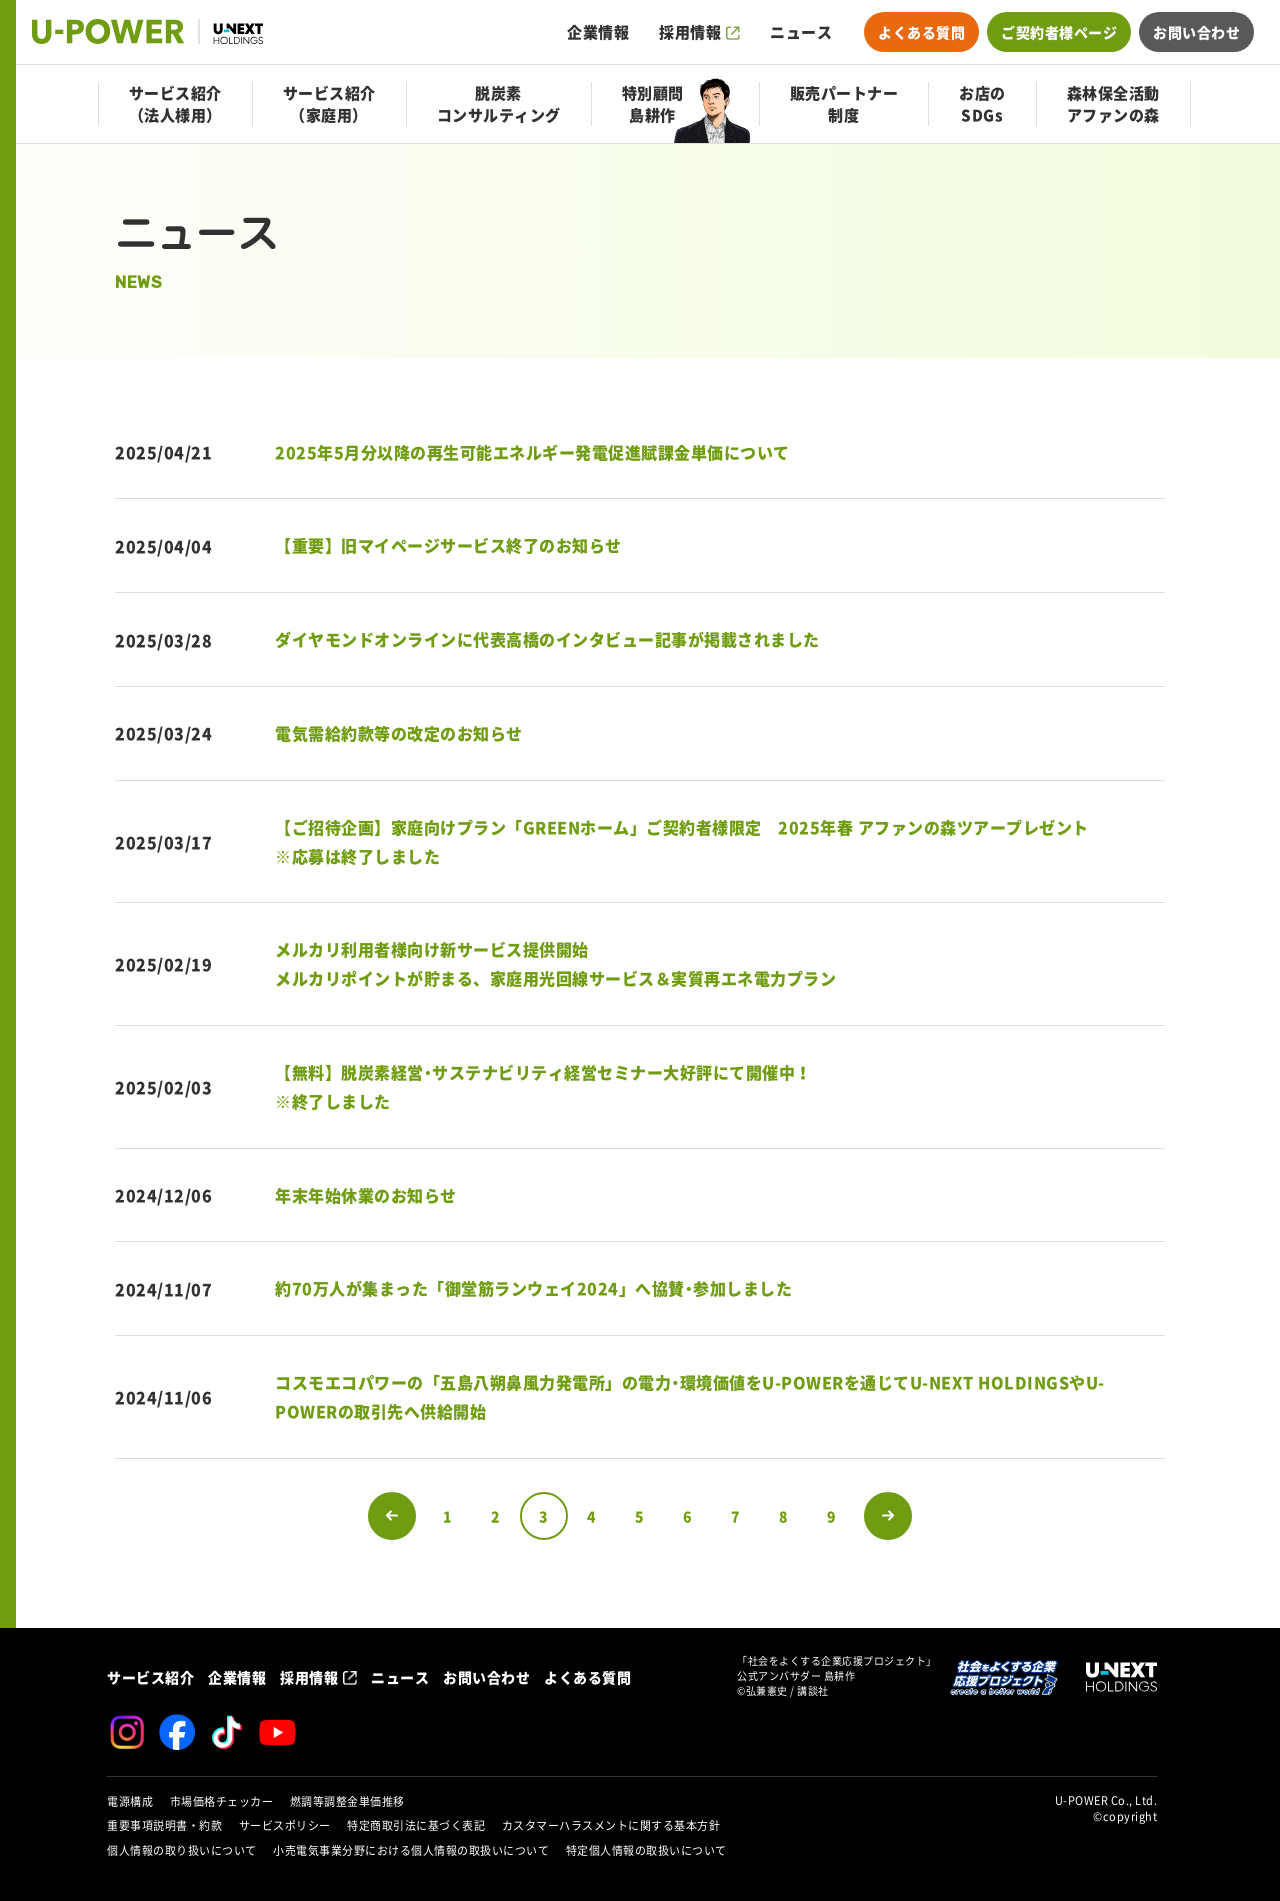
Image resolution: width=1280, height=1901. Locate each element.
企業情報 (598, 32)
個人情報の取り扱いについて (182, 1850)
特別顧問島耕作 (653, 104)
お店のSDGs (982, 104)
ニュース (801, 32)
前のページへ (392, 1516)
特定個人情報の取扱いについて (646, 1850)
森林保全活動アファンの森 (1113, 104)
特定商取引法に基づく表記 (416, 1825)
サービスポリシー (285, 1825)
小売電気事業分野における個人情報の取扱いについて (411, 1850)
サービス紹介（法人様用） (175, 104)
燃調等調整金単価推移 (347, 1801)
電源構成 (130, 1801)
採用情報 (690, 32)
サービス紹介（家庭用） (329, 104)
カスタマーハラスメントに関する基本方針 (611, 1825)
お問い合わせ (1196, 32)
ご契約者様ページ (1059, 32)
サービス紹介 (150, 1677)
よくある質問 (921, 32)
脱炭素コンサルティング (499, 104)
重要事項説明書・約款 (164, 1825)
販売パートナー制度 (844, 104)
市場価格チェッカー (222, 1801)
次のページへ (888, 1516)
